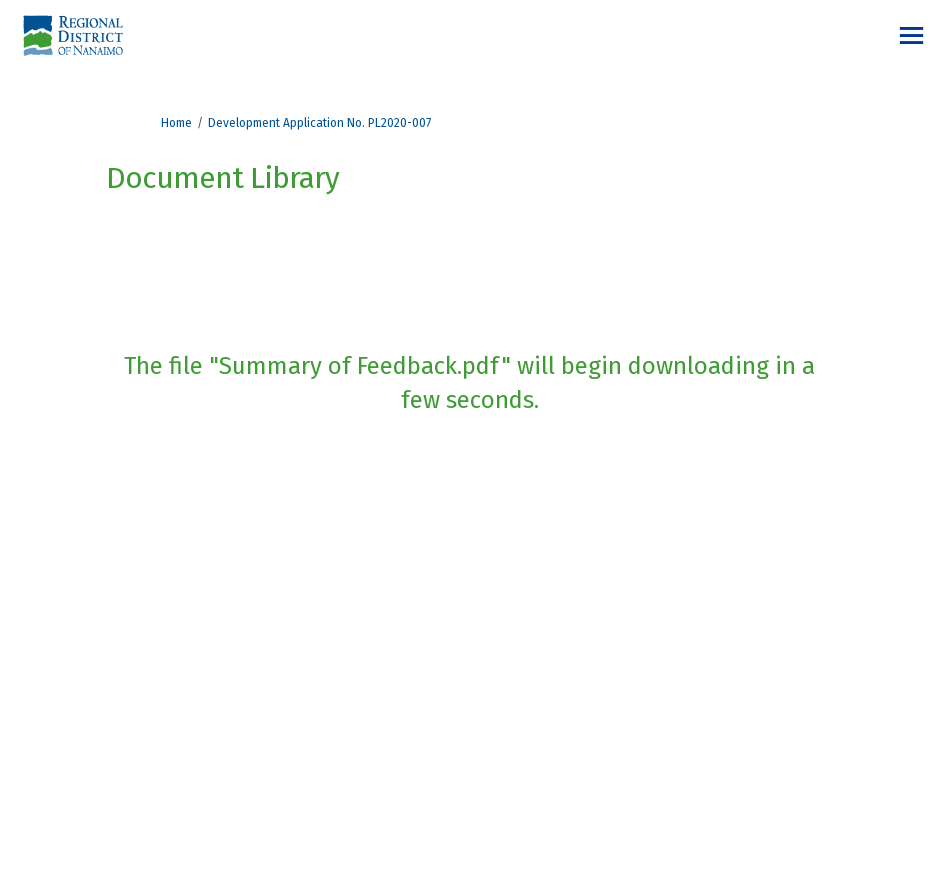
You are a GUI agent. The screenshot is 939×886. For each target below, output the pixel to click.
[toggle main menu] (911, 35)
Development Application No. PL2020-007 (319, 123)
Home (176, 123)
